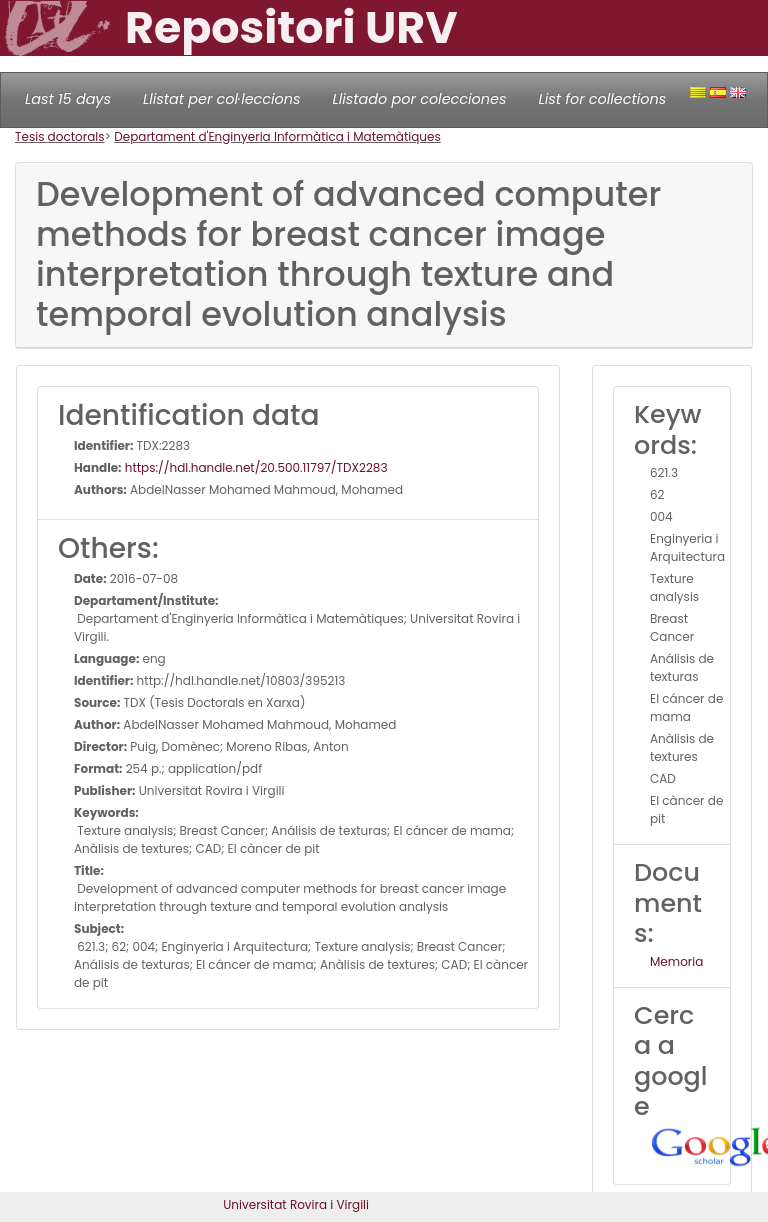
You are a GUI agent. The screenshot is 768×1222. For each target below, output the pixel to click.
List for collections (602, 99)
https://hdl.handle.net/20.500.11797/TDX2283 (255, 467)
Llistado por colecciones (420, 99)
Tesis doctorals (60, 136)
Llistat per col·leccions (222, 99)
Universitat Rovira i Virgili (296, 1204)
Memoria (676, 961)
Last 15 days (68, 99)
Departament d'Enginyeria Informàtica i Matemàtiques (277, 136)
